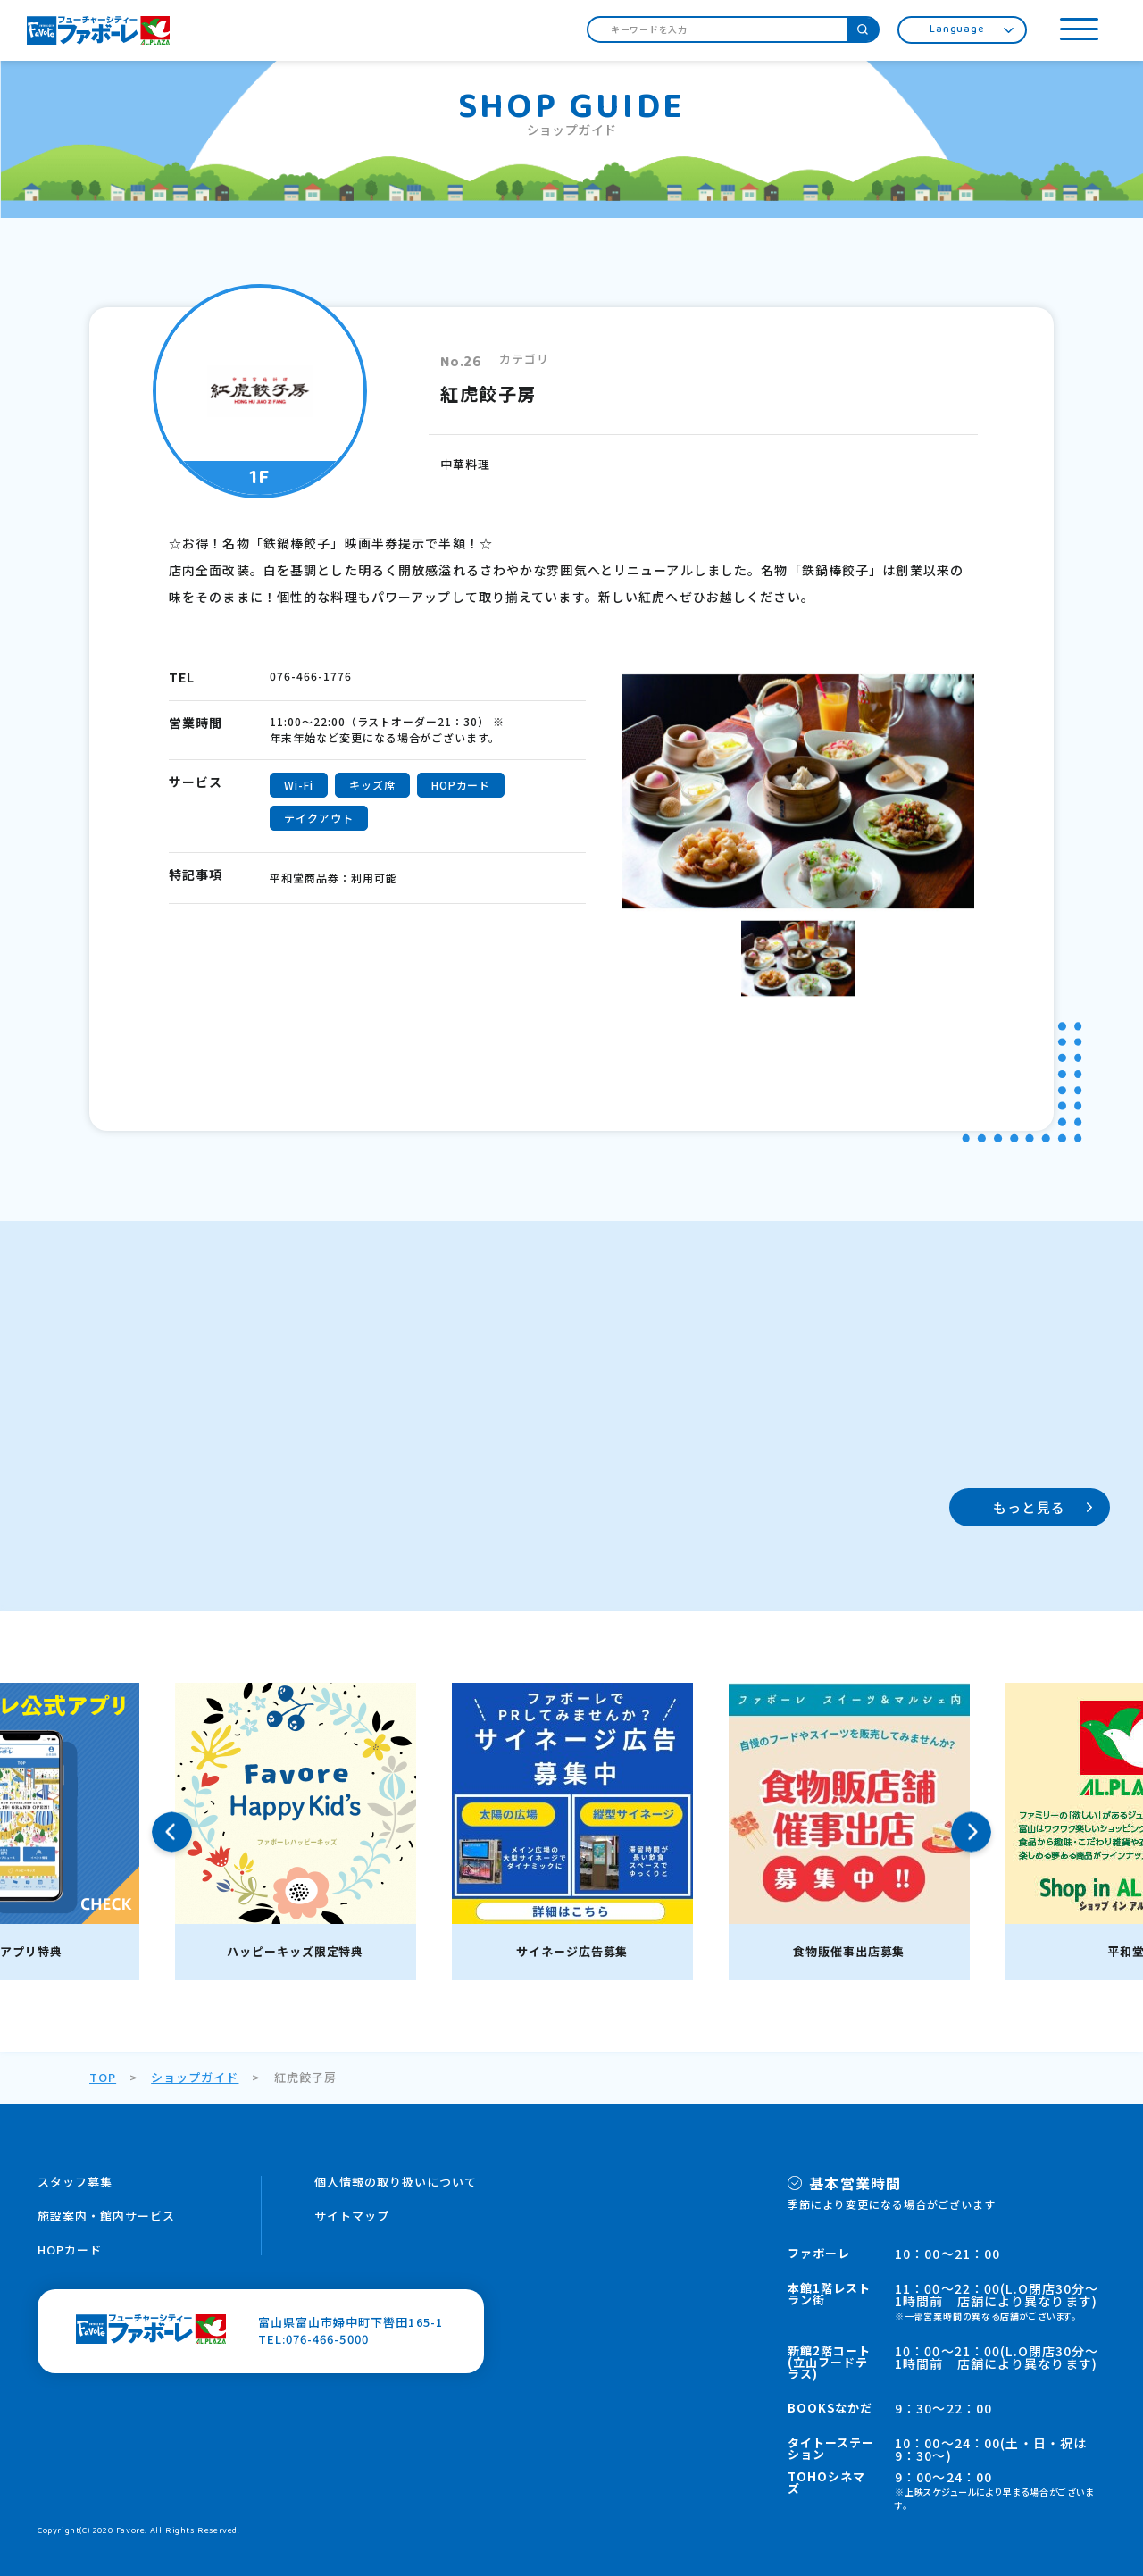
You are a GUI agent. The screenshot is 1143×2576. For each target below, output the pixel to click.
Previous (172, 1831)
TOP (102, 2077)
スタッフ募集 (75, 2181)
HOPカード (70, 2249)
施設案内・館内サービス (106, 2215)
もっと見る (1029, 1507)
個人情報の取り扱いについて (396, 2181)
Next (971, 1831)
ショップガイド (194, 2077)
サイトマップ (351, 2215)
